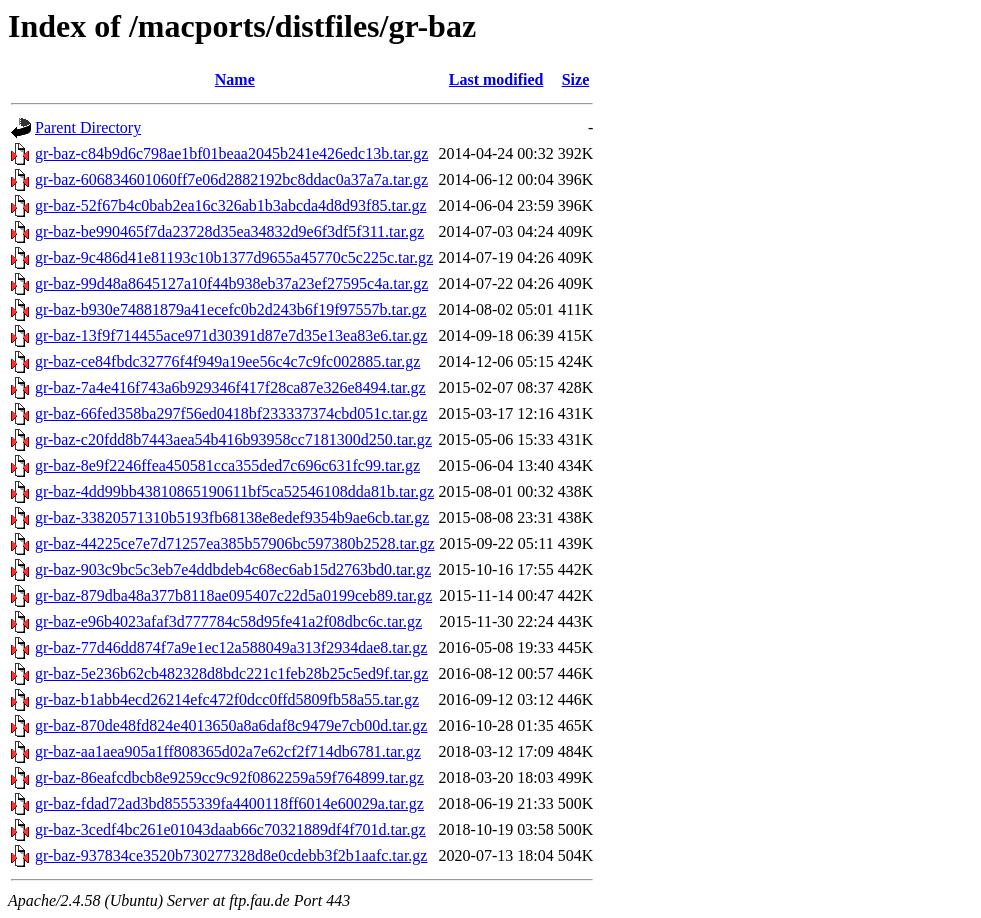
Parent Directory (88, 127)
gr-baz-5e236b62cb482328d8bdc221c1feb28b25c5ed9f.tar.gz (231, 673)
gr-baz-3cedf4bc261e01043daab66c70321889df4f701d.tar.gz (230, 829)
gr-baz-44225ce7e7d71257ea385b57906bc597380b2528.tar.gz (235, 543)
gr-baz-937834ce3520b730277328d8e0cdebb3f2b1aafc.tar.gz (231, 855)
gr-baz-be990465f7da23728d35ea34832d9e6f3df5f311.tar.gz (229, 231)
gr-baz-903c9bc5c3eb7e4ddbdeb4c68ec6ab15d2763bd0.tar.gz (233, 569)
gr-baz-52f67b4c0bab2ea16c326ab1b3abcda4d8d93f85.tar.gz (231, 205)
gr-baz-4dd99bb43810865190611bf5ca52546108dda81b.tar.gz (234, 491)
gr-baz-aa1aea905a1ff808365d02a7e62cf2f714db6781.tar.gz (228, 751)
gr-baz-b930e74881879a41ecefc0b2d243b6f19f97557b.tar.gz (231, 309)
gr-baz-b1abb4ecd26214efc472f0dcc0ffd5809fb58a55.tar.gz (227, 699)
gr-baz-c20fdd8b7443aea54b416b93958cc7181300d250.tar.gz (233, 439)
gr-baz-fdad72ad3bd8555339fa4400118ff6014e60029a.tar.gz (229, 803)
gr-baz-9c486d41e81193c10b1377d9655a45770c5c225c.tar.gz (234, 257)
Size (576, 79)
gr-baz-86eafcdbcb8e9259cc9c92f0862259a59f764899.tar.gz (229, 777)
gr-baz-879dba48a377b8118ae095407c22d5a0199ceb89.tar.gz (233, 595)
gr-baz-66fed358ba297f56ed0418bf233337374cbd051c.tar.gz (231, 413)
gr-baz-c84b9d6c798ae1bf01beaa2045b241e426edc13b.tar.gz (231, 153)
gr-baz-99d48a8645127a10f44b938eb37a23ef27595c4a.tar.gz (231, 283)
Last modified (496, 79)
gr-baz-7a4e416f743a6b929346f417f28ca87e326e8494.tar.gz (230, 387)
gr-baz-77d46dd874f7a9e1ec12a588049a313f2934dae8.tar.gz (231, 647)
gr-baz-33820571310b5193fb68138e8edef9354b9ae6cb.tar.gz (232, 517)
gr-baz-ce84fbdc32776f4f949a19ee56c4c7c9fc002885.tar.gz (227, 361)
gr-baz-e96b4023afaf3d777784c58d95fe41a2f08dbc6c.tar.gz (228, 621)
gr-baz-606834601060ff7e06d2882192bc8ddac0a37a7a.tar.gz (231, 179)
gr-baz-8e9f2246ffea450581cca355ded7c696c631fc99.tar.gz (227, 465)
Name (235, 79)
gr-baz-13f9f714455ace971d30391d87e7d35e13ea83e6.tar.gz (231, 335)
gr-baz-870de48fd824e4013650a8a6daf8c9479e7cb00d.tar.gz (231, 725)
